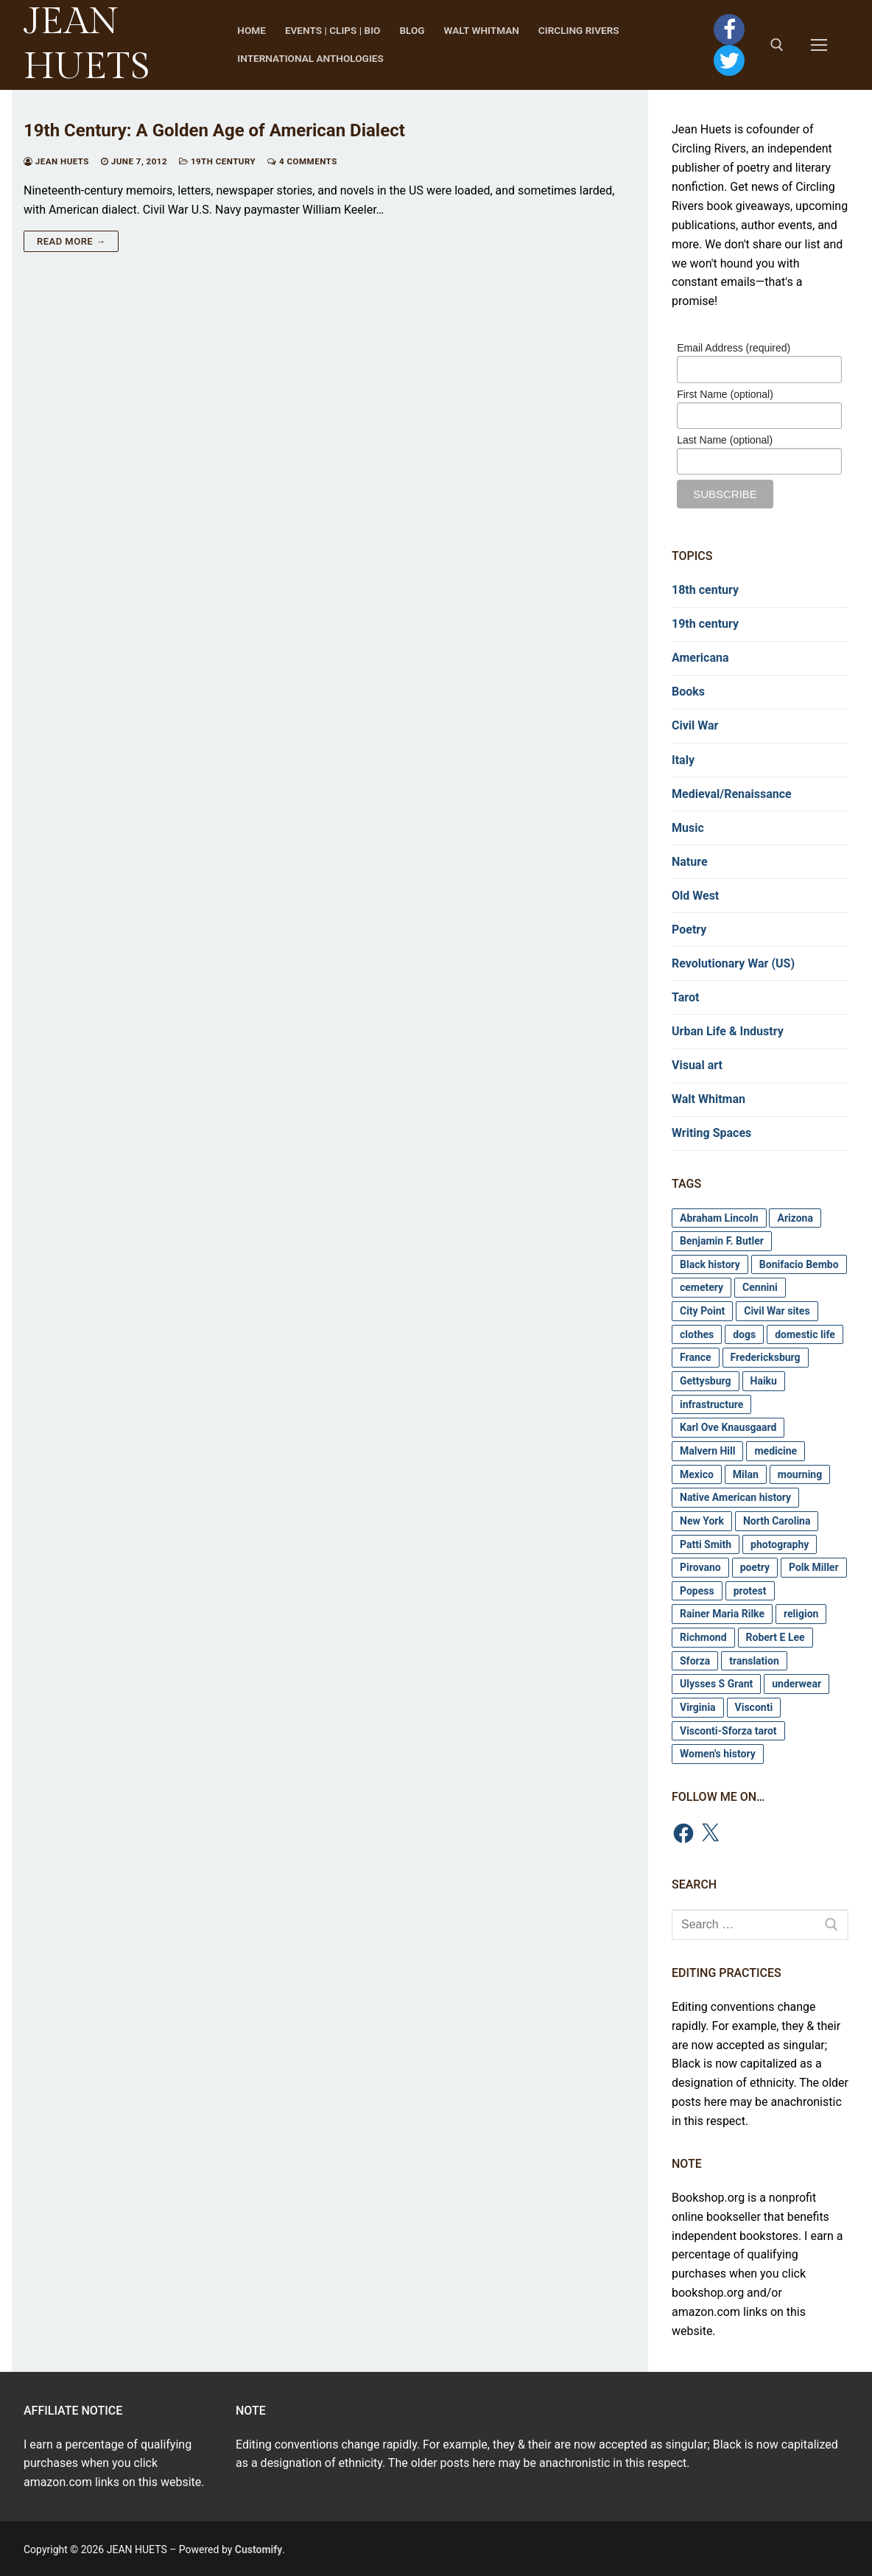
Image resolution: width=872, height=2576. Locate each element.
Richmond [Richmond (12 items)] (703, 1637)
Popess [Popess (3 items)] (697, 1591)
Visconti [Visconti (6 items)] (754, 1707)
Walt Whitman (708, 1099)
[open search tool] (777, 45)
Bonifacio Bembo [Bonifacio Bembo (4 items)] (799, 1264)
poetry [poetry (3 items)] (755, 1567)
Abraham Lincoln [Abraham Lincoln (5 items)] (719, 1218)
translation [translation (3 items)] (754, 1661)
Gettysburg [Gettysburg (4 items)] (705, 1381)
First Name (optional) (725, 394)
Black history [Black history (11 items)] (710, 1264)
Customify (259, 2549)
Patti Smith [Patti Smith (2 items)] (705, 1544)
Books (688, 692)
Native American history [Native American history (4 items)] (735, 1497)
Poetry (689, 930)
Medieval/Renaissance (732, 794)
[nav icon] (821, 44)
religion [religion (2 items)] (801, 1614)
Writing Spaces (711, 1133)
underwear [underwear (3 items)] (796, 1684)
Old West (695, 896)
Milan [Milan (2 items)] (746, 1474)
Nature (690, 862)
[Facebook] (729, 29)
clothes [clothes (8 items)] (697, 1334)
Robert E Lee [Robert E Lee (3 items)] (775, 1637)
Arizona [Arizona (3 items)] (795, 1218)
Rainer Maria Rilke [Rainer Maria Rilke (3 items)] (722, 1614)
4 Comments (302, 161)
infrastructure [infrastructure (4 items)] (711, 1404)
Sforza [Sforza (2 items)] (695, 1661)
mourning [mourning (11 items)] (800, 1474)
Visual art (697, 1065)
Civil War (695, 725)
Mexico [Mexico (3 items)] (697, 1474)
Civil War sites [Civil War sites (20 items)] (776, 1311)
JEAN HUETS (87, 44)
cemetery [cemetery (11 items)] (701, 1287)
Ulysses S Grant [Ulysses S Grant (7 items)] (716, 1684)
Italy (683, 760)
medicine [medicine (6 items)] (775, 1451)
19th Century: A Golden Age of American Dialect (214, 130)
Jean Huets (56, 161)
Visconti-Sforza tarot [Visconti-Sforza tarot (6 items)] (728, 1731)
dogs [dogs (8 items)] (744, 1334)
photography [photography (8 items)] (779, 1544)
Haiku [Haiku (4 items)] (763, 1381)
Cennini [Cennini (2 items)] (760, 1287)
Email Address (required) (733, 348)
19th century (217, 161)
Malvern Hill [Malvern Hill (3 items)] (707, 1451)
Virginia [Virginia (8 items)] (698, 1707)
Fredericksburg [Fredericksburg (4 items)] (766, 1357)
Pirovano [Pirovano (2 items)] (700, 1567)
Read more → (71, 241)
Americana (700, 658)
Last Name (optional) (725, 440)
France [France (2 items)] (695, 1357)
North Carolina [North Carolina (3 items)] (777, 1521)
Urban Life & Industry (728, 1031)
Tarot (685, 997)
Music (688, 828)
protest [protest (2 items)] (750, 1591)
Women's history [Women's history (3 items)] (718, 1754)
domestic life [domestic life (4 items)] (805, 1334)
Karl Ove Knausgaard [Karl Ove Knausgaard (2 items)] (728, 1427)
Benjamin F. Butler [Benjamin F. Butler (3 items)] (722, 1241)
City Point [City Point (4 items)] (702, 1311)
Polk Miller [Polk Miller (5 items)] (814, 1567)
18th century (705, 590)
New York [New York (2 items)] (702, 1521)
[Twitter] (729, 60)
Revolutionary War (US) (733, 963)
